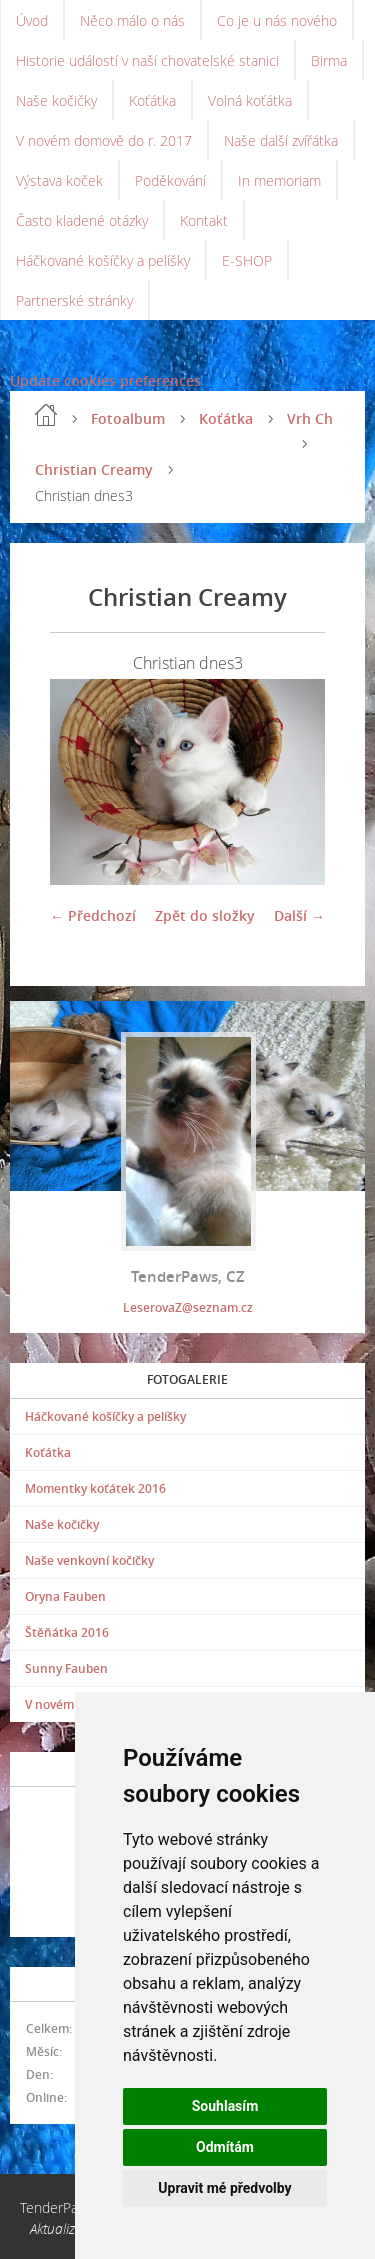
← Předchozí (93, 915)
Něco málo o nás (132, 20)
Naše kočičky (56, 100)
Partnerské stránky (74, 300)
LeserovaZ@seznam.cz (188, 1307)
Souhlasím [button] (225, 2106)
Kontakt (204, 220)
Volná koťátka (250, 100)
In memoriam (279, 180)
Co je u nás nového (277, 20)
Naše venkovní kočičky (89, 1560)
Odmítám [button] (225, 2147)
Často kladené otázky (82, 220)
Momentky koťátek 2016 (95, 1488)
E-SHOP (247, 260)
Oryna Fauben (65, 1596)
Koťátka (152, 100)
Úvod (32, 20)
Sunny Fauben (66, 1668)
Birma (329, 60)
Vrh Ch (310, 418)
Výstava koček (59, 180)
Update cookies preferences (105, 380)
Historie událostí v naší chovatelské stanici (147, 60)
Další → (299, 915)
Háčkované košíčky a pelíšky (103, 260)
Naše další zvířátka (281, 140)
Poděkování (170, 180)
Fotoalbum (128, 418)
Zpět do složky (205, 915)
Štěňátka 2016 (67, 1632)
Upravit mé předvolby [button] (224, 2188)
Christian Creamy (94, 469)
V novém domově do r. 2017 (104, 140)
